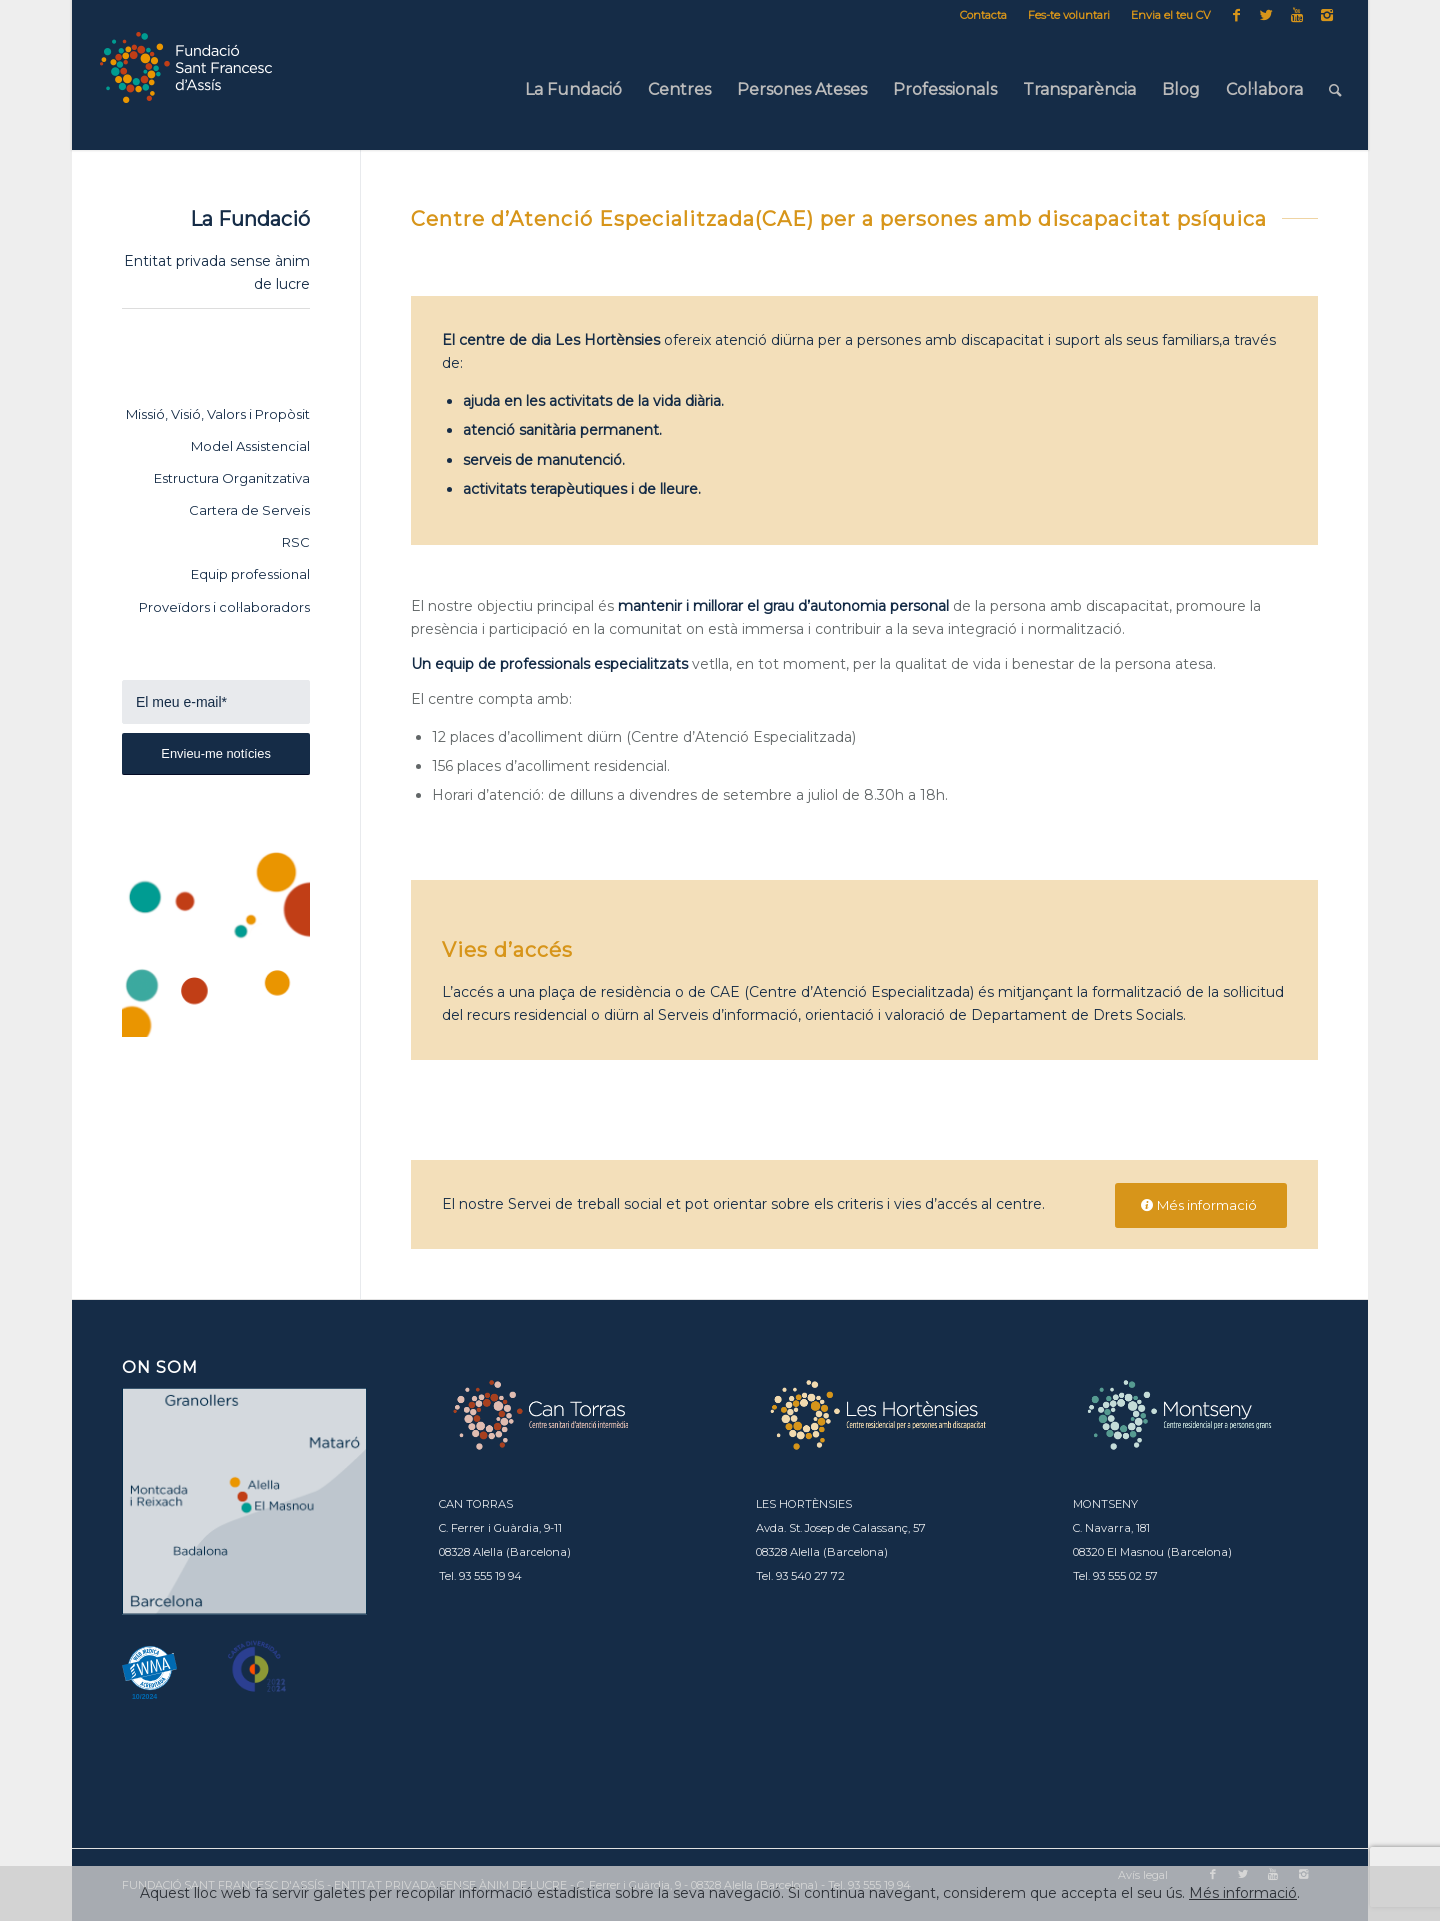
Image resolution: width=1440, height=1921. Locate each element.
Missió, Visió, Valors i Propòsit (218, 414)
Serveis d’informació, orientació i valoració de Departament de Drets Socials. (922, 1015)
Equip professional (250, 574)
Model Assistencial (250, 446)
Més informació (1243, 1893)
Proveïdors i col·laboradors (224, 607)
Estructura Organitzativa (232, 478)
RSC (296, 542)
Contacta (983, 15)
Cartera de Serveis (249, 510)
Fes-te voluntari (1069, 15)
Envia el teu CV (1171, 15)
